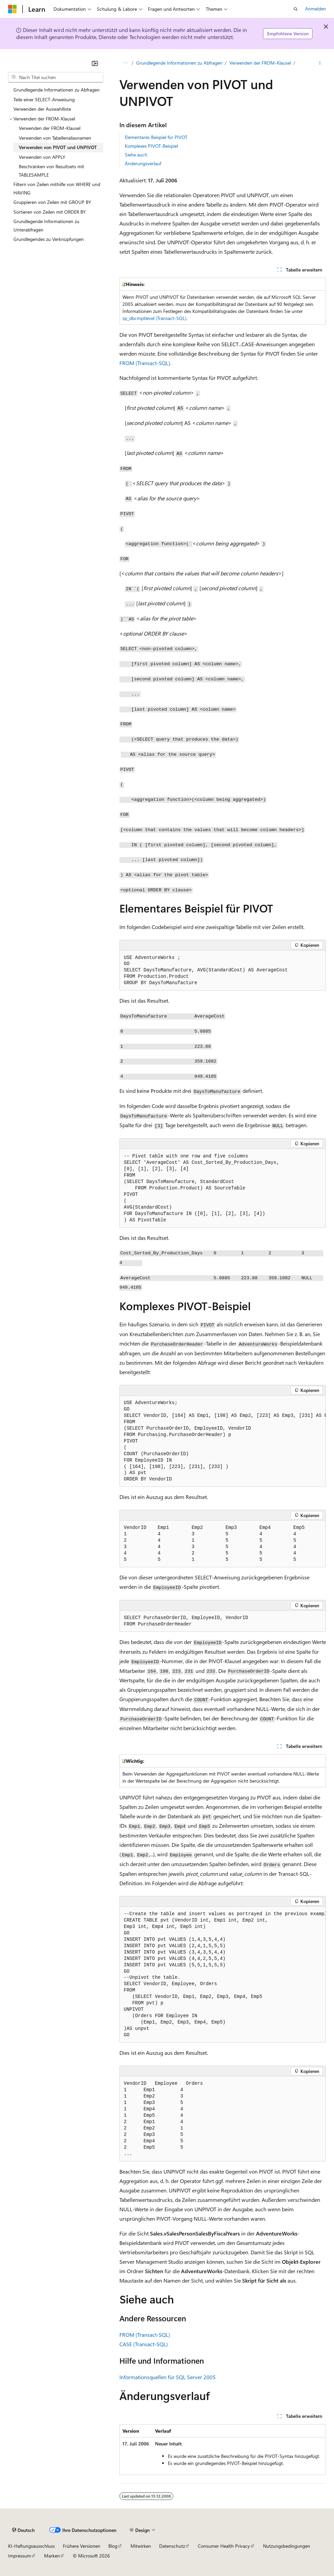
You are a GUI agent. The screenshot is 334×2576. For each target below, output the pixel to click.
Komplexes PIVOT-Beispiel (151, 146)
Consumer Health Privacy (224, 2546)
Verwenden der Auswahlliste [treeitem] (42, 109)
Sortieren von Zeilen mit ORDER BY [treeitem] (49, 212)
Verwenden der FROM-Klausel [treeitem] (49, 128)
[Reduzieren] (94, 63)
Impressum (19, 2555)
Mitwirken (141, 2546)
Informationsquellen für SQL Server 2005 (167, 2377)
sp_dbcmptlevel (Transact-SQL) (154, 318)
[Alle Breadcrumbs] (125, 63)
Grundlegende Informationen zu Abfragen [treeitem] (56, 89)
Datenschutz (172, 2546)
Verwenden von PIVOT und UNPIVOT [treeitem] (58, 147)
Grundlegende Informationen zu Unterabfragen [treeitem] (46, 225)
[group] (222, 1441)
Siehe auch (136, 154)
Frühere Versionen (81, 2546)
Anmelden (315, 8)
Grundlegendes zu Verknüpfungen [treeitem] (48, 239)
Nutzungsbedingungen (286, 2546)
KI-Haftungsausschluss (31, 2546)
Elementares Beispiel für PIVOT (156, 137)
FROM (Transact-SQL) (144, 362)
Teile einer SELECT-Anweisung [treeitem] (44, 99)
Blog (112, 2546)
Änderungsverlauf (143, 163)
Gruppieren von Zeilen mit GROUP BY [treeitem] (52, 202)
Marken (52, 2555)
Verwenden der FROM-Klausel (260, 63)
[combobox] (55, 77)
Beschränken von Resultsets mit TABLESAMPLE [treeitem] (51, 170)
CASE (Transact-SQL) (143, 2344)
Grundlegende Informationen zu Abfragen (179, 63)
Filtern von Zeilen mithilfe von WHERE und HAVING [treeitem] (56, 188)
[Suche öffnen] (295, 9)
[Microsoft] (12, 9)
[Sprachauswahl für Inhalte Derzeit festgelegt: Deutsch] (23, 2530)
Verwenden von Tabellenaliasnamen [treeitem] (55, 138)
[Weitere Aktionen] (320, 63)
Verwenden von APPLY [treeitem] (42, 157)
